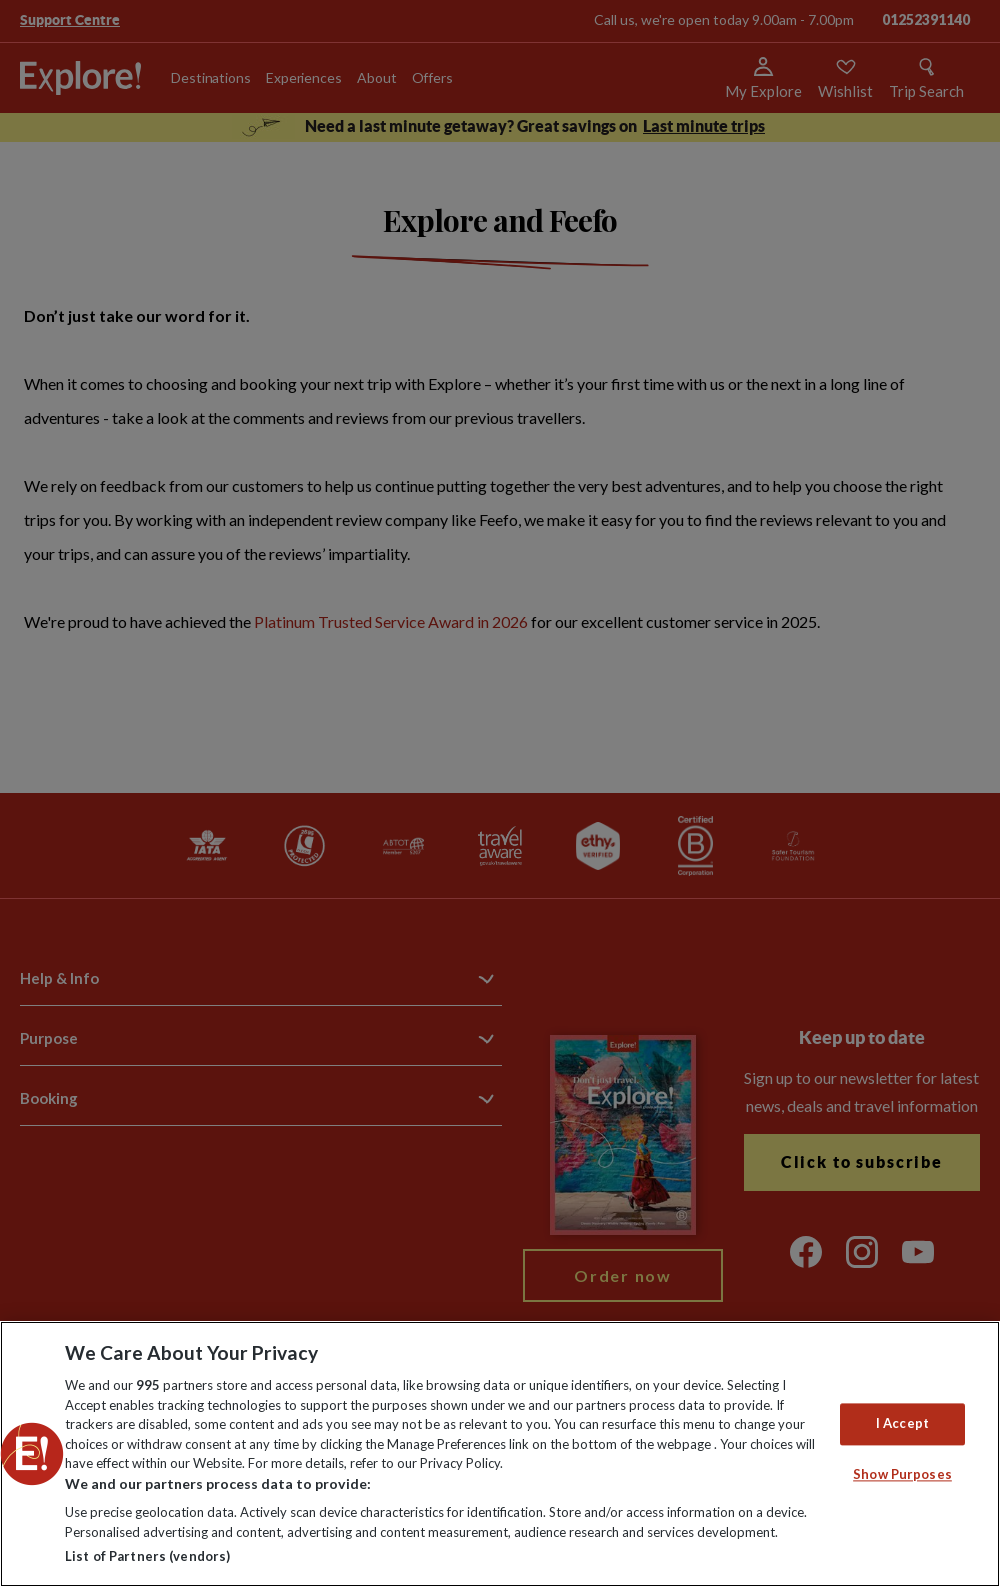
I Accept (902, 1424)
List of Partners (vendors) (147, 1556)
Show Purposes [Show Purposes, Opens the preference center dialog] (902, 1474)
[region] (500, 1454)
